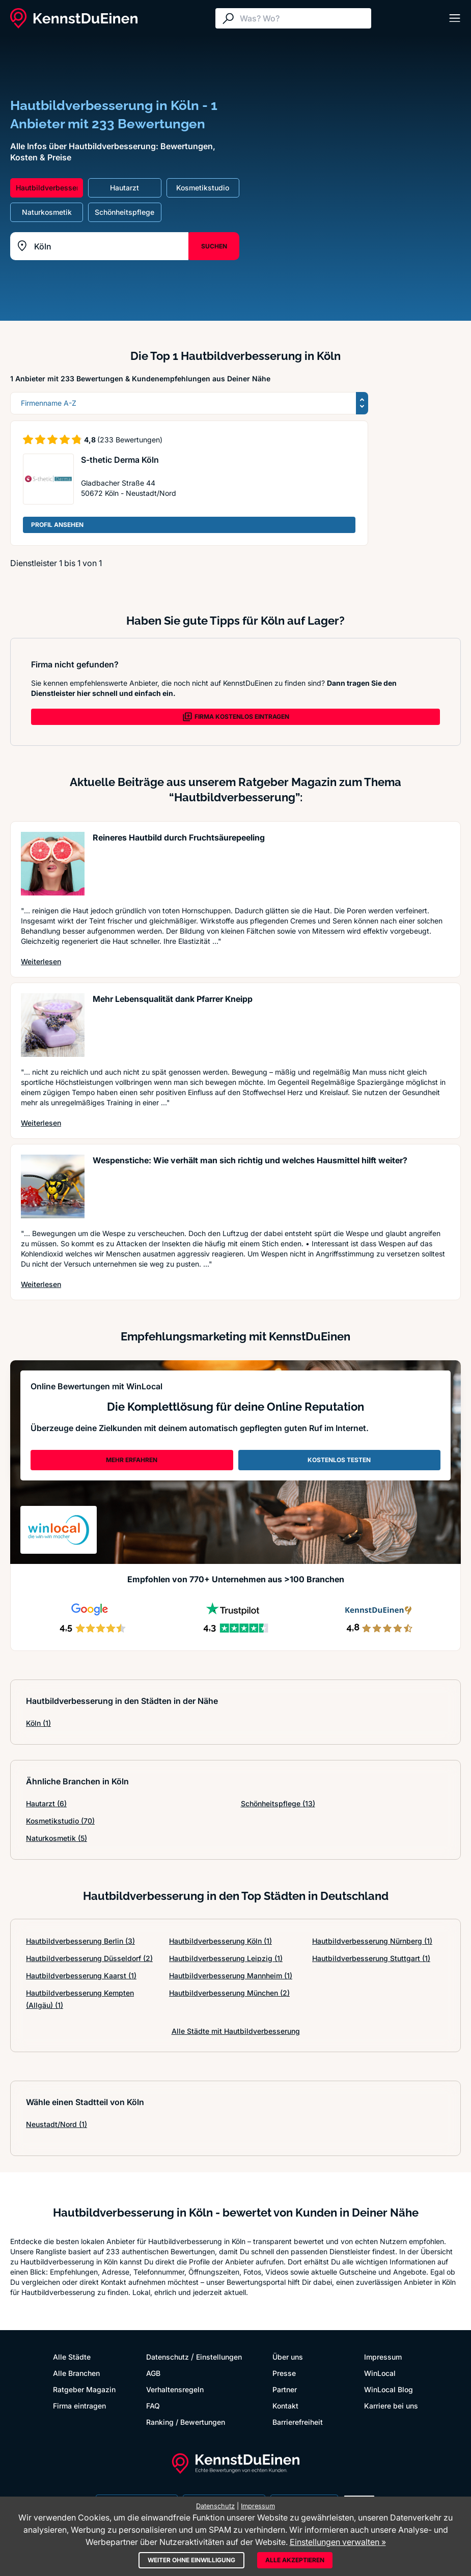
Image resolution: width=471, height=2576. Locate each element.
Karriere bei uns (391, 2405)
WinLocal (380, 2373)
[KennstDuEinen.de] (73, 18)
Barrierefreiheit (297, 2422)
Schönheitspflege (278, 1803)
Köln (38, 1723)
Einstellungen (219, 2357)
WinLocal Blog (388, 2389)
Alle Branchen (76, 2373)
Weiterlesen (41, 961)
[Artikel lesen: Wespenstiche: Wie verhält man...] (53, 1186)
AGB (153, 2373)
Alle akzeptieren (294, 2560)
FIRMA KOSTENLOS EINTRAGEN (235, 717)
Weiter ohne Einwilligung (191, 2560)
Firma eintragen (79, 2405)
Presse (284, 2373)
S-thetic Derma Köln (120, 460)
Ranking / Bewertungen (185, 2422)
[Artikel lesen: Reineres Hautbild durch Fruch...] (53, 863)
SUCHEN (214, 246)
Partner (284, 2389)
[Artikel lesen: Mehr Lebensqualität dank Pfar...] (53, 1025)
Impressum (383, 2357)
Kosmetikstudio (60, 1820)
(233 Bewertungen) (129, 439)
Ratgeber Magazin (84, 2389)
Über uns (287, 2357)
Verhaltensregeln (175, 2389)
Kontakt (285, 2405)
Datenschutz (167, 2357)
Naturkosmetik (56, 1838)
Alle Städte (72, 2357)
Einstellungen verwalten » (338, 2542)
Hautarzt (46, 1803)
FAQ (153, 2405)
